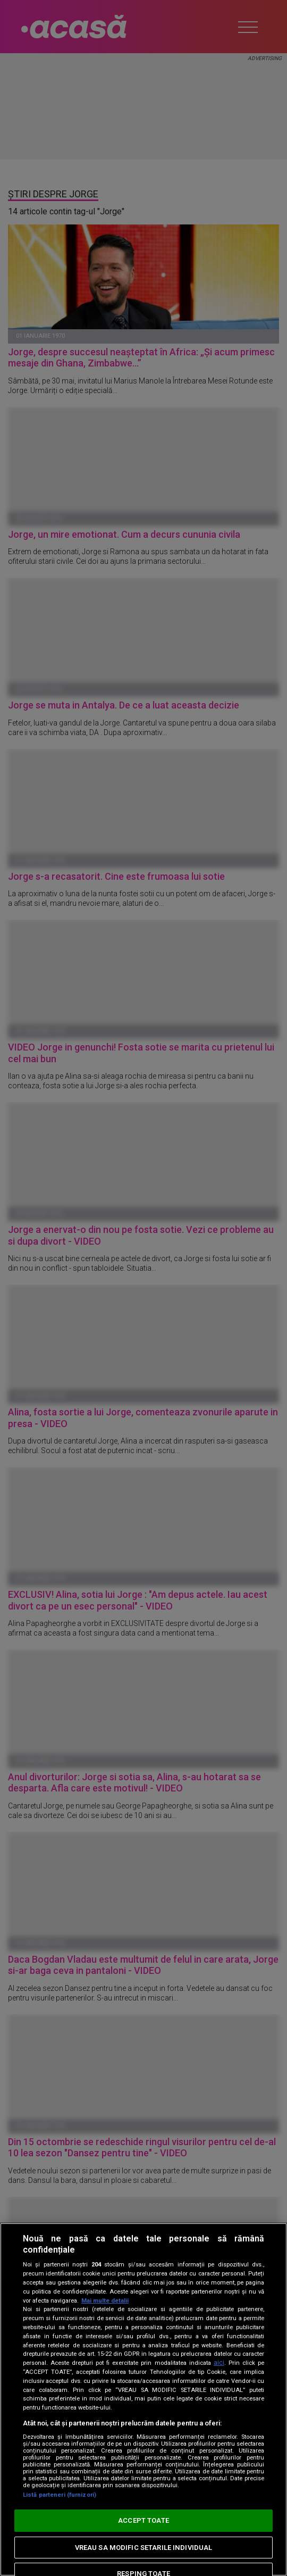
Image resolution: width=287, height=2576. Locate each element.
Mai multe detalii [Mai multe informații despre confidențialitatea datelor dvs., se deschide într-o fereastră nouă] (105, 2300)
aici (219, 2362)
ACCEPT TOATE (143, 2520)
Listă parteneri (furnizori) (59, 2494)
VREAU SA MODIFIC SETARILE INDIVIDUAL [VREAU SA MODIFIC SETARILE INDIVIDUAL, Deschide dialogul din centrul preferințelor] (144, 2548)
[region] (143, 2399)
